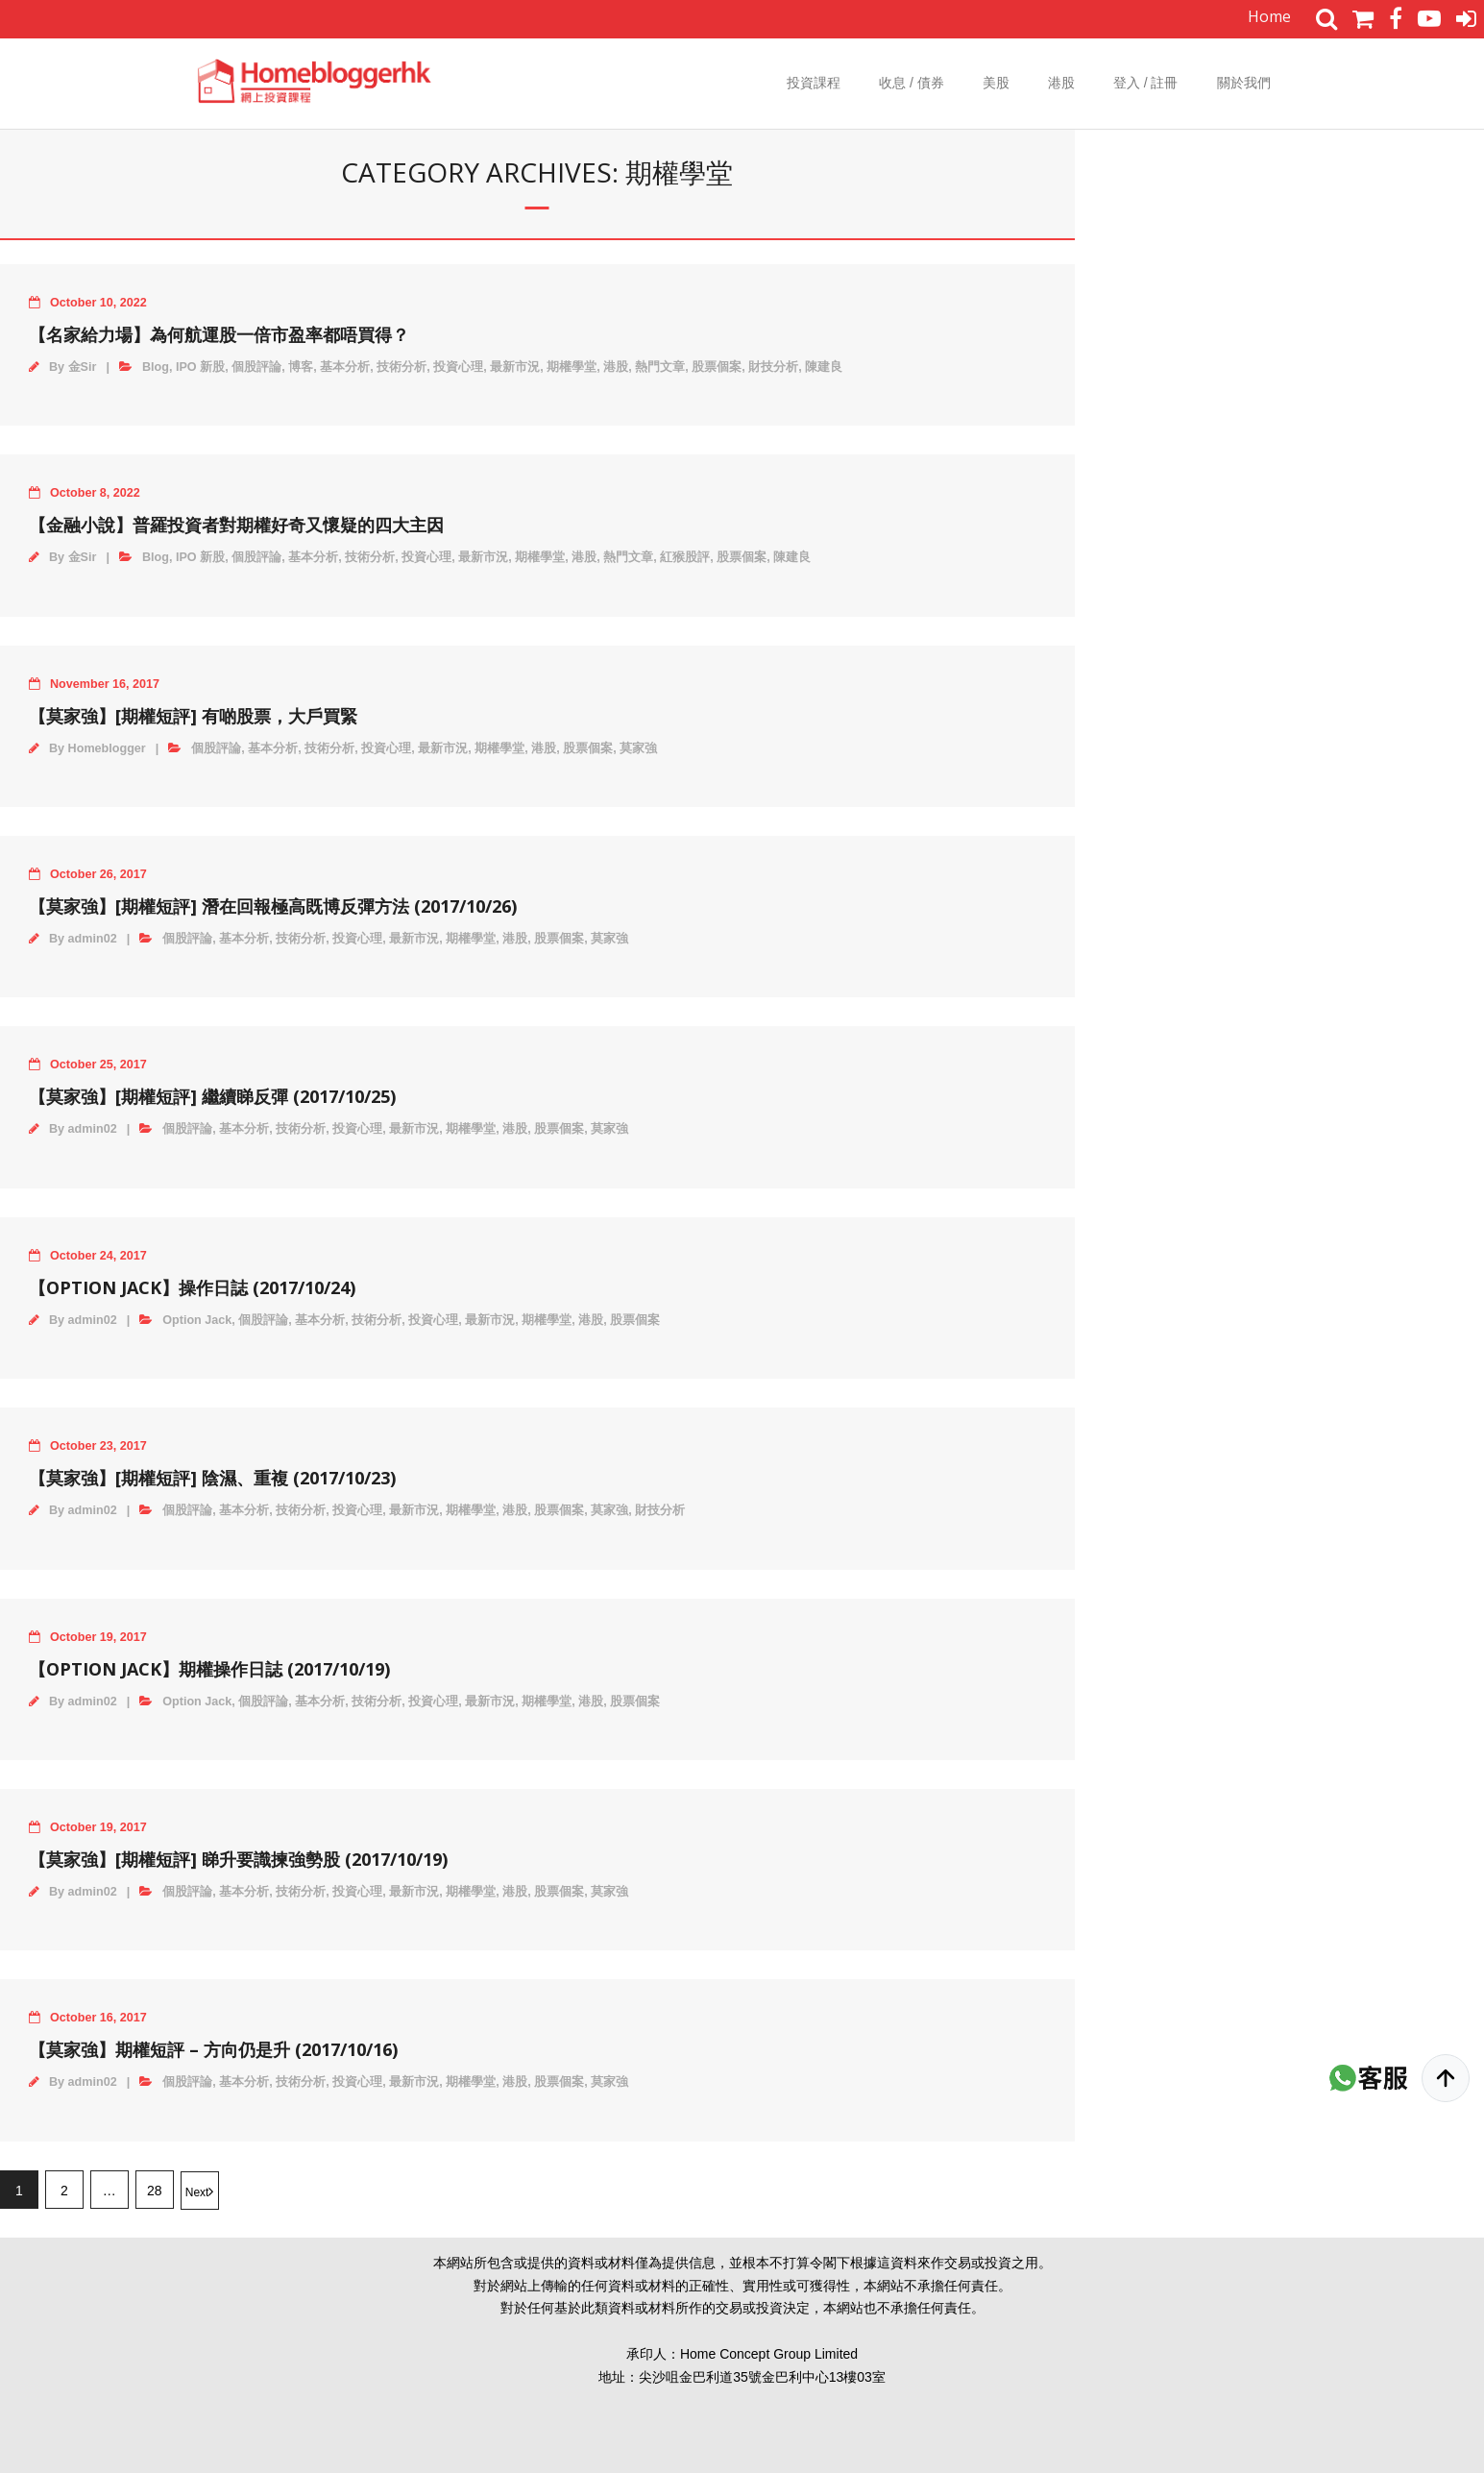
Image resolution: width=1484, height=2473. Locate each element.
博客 (300, 367)
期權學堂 (571, 367)
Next (197, 2192)
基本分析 (345, 367)
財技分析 (773, 367)
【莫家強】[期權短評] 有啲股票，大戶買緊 (193, 715)
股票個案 (717, 367)
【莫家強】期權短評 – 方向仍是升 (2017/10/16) (213, 2049)
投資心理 (458, 367)
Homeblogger (107, 748)
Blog (155, 367)
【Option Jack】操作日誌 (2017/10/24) (192, 1287)
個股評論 (256, 367)
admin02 (92, 938)
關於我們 (1244, 82)
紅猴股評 (685, 557)
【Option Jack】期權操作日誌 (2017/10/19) (209, 1668)
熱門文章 (660, 367)
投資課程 (813, 82)
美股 (996, 82)
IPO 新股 (200, 367)
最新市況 (515, 367)
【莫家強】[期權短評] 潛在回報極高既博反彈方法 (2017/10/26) (273, 906)
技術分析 (401, 367)
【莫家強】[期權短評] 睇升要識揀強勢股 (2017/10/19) (238, 1859)
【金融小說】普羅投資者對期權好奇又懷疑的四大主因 (236, 524)
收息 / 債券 (911, 82)
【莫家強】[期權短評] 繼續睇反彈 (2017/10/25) (212, 1096)
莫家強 (638, 748)
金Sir (82, 367)
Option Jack (196, 1320)
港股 (1061, 82)
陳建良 (823, 367)
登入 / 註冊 (1146, 82)
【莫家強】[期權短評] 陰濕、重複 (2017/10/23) (212, 1477)
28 (154, 2190)
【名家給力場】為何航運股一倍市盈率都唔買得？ (219, 334)
